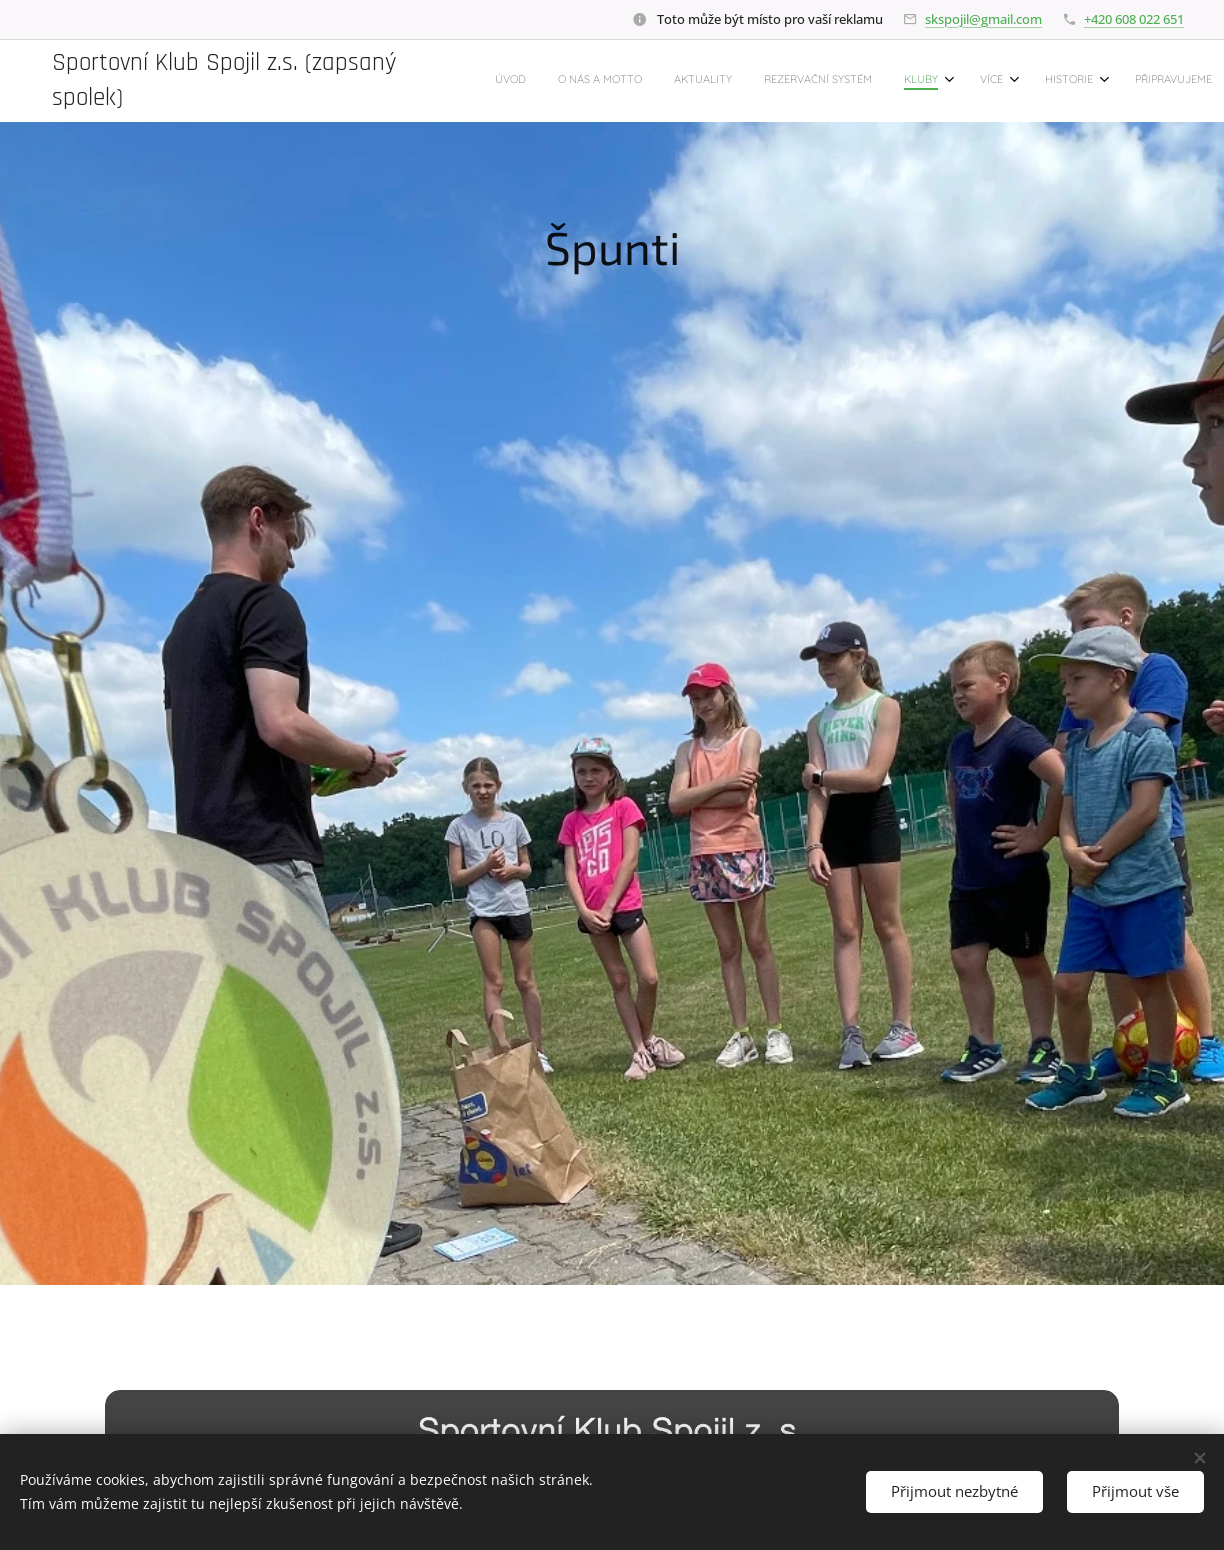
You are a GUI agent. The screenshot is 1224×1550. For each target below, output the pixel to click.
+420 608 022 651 (1134, 19)
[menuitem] (903, 81)
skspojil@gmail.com (983, 19)
